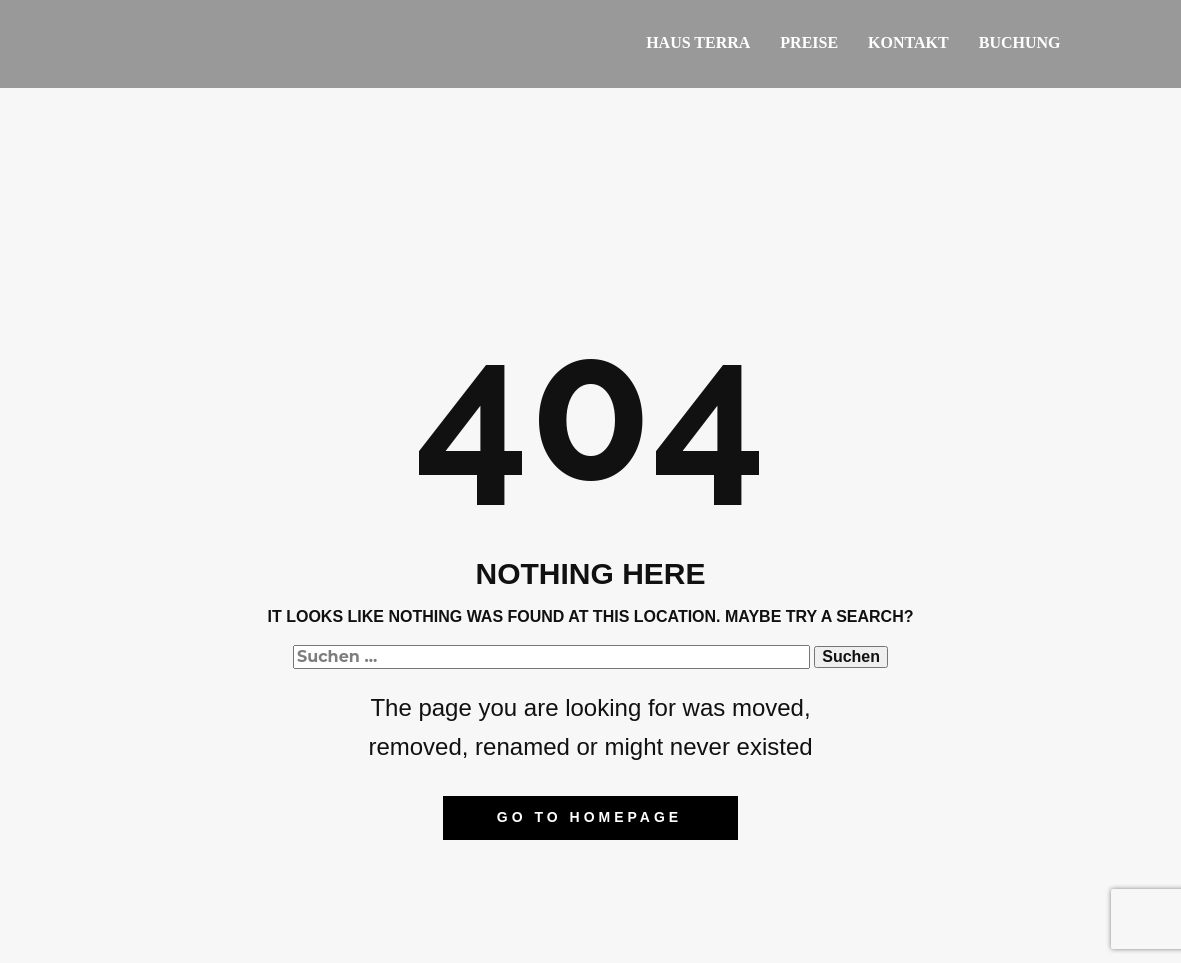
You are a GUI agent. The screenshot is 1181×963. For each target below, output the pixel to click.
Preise (809, 42)
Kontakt (908, 42)
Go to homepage (589, 817)
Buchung (1020, 42)
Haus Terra (698, 42)
